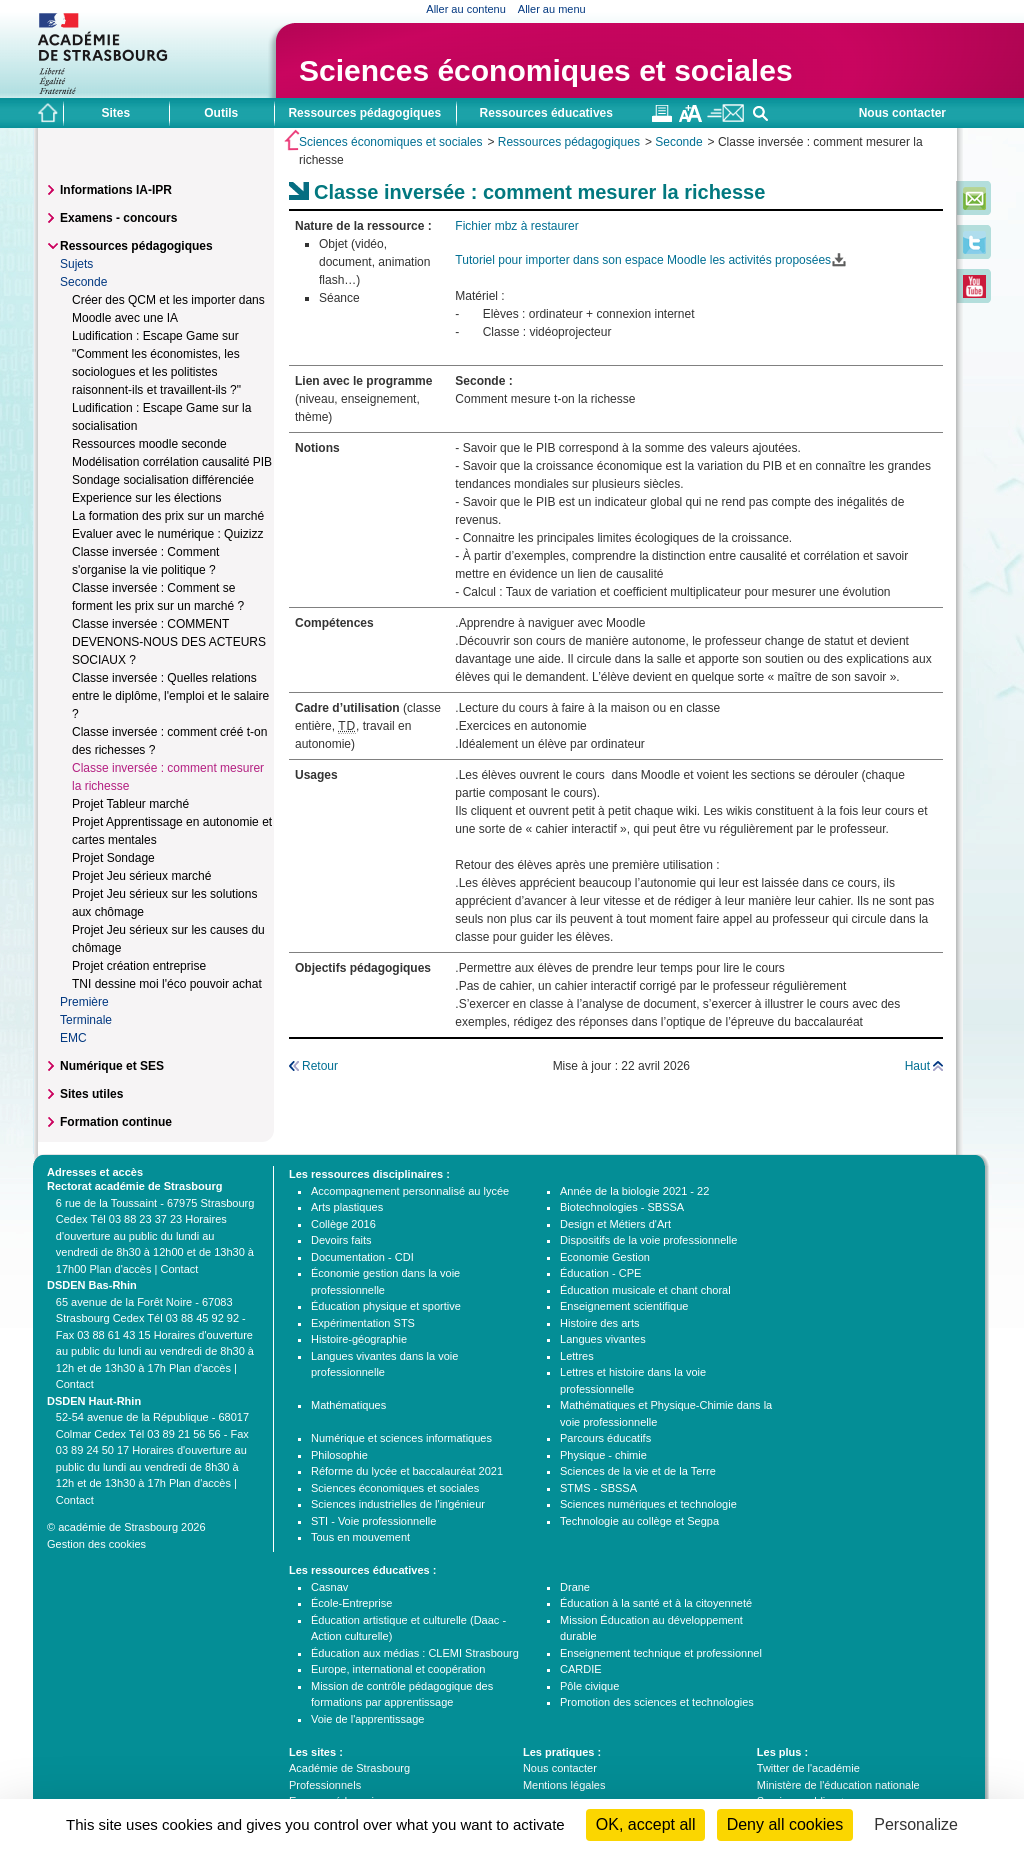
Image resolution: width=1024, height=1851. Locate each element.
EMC (73, 1038)
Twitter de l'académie (808, 1768)
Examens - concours (118, 218)
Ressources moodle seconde (149, 444)
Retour (320, 1066)
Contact (179, 1269)
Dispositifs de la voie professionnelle (648, 1240)
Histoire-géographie (359, 1339)
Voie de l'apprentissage (367, 1719)
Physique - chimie (603, 1455)
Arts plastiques (347, 1207)
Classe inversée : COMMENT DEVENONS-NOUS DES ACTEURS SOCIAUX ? (169, 642)
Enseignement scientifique (624, 1306)
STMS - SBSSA (598, 1488)
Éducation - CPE (600, 1273)
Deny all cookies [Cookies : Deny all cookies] (785, 1824)
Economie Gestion (605, 1257)
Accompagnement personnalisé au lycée (410, 1191)
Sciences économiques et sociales (546, 70)
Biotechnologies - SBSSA (622, 1207)
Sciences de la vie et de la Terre (638, 1471)
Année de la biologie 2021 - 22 (634, 1191)
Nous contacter (902, 113)
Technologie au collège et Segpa (639, 1521)
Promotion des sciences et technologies (657, 1702)
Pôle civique (589, 1686)
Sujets (76, 264)
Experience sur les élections (146, 498)
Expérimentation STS (363, 1323)
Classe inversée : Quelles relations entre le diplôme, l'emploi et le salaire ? (170, 696)
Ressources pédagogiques (569, 142)
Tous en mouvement (360, 1537)
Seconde (678, 142)
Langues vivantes (603, 1339)
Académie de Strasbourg (349, 1768)
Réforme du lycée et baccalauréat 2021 (407, 1471)
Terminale (86, 1020)
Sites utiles (91, 1094)
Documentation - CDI (362, 1257)
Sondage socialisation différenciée (163, 480)
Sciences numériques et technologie (648, 1504)
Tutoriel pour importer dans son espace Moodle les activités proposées (643, 260)
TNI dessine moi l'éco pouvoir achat (167, 984)
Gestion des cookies (96, 1544)
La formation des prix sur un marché (168, 516)
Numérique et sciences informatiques (401, 1438)
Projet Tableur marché (130, 804)
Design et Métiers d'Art (615, 1224)
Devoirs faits (341, 1240)
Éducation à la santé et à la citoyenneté (656, 1603)
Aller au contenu (466, 9)
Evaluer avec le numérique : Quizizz (167, 534)
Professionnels (325, 1785)
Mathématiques (348, 1405)
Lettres (577, 1356)
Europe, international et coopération (398, 1669)
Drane (575, 1587)
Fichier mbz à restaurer (516, 226)
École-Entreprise (351, 1603)
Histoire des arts (599, 1323)
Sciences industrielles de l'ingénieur (398, 1504)
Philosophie (339, 1455)
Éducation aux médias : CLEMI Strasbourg (415, 1653)
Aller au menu (552, 9)
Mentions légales (564, 1785)
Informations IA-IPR (116, 190)
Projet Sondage (113, 858)
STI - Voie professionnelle (373, 1521)
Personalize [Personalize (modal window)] (916, 1824)
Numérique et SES (112, 1066)
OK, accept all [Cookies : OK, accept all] (646, 1824)
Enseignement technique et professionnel (661, 1653)
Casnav (329, 1587)
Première (84, 1002)
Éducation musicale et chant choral (645, 1290)
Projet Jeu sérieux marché (141, 876)
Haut (917, 1066)
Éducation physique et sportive (386, 1306)
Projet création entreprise (139, 966)
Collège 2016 (343, 1224)
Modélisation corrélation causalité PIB (172, 462)
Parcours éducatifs (605, 1438)
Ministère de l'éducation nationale (838, 1785)
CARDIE (581, 1669)
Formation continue (116, 1122)
